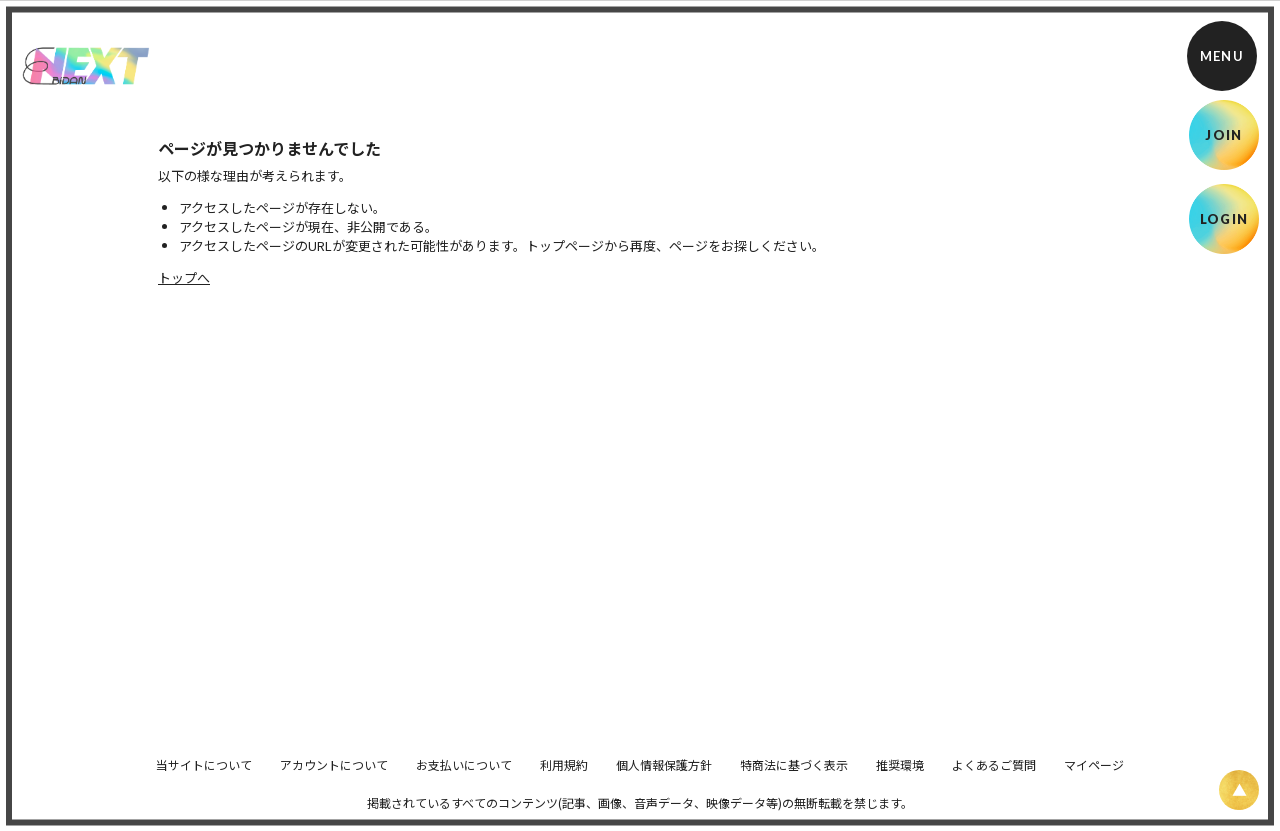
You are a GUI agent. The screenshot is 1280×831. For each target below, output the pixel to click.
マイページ (1094, 777)
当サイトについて (204, 777)
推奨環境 (900, 777)
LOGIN (1224, 219)
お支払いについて (464, 777)
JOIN (1223, 135)
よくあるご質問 (994, 777)
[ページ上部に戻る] (1239, 790)
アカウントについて (334, 777)
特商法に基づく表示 (794, 777)
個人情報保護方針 (664, 777)
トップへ (184, 277)
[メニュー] (1222, 56)
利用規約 (564, 777)
